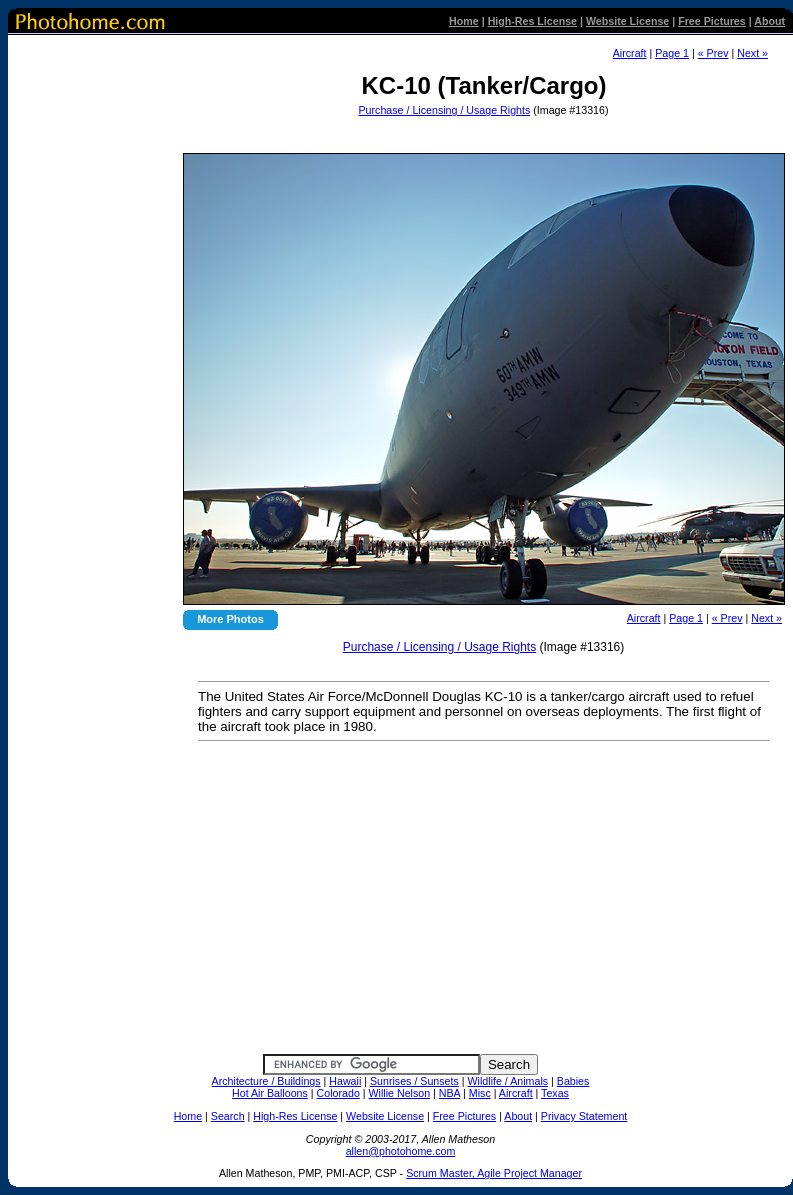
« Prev (713, 53)
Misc (480, 1093)
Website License (627, 21)
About (769, 21)
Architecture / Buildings (266, 1081)
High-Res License (532, 21)
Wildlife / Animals (508, 1081)
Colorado (338, 1093)
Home (464, 21)
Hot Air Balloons (270, 1093)
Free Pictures (712, 21)
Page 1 (672, 53)
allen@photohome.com (401, 1151)
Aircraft (630, 53)
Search (228, 1116)
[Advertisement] (482, 134)
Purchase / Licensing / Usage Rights (445, 110)
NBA (449, 1093)
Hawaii (345, 1081)
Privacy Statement (584, 1116)
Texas (555, 1093)
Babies (573, 1081)
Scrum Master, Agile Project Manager (494, 1173)
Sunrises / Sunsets (414, 1081)
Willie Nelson (400, 1093)
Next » (752, 53)
